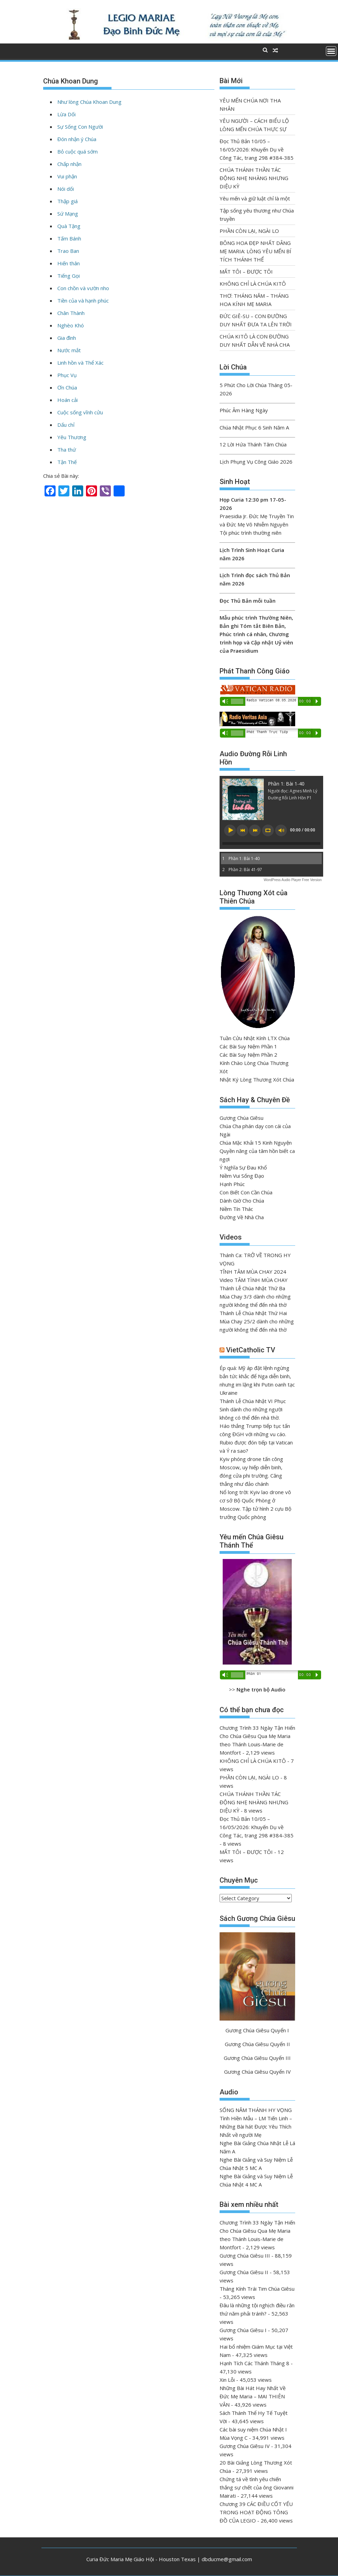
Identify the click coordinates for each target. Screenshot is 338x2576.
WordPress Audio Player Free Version (293, 880)
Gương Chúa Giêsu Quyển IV (257, 2071)
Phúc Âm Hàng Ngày (244, 410)
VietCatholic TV (250, 1350)
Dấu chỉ (66, 424)
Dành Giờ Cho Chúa (242, 1200)
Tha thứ (66, 449)
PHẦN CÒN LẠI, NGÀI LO (249, 230)
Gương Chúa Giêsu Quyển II (257, 2044)
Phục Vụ (67, 375)
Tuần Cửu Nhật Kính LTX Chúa (255, 1038)
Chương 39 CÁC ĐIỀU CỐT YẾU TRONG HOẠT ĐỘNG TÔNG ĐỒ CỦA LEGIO (256, 2512)
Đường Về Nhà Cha (242, 1217)
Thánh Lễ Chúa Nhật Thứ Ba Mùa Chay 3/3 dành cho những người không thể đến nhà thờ (255, 1296)
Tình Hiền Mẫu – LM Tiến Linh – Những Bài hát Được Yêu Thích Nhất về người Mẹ (256, 2126)
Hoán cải (67, 399)
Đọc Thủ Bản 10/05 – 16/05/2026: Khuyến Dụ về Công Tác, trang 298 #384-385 (256, 149)
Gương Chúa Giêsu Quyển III (257, 2057)
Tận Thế (67, 461)
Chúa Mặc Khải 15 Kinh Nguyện (256, 1142)
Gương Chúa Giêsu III (245, 2255)
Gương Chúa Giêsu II (244, 2272)
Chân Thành (71, 312)
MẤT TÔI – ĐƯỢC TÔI (246, 271)
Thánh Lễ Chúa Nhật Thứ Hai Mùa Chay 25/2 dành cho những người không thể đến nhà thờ (257, 1321)
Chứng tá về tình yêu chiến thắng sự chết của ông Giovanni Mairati (256, 2487)
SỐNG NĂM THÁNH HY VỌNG (256, 2109)
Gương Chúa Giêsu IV (245, 2445)
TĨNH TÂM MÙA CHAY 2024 (253, 1271)
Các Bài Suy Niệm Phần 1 (248, 1046)
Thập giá (67, 201)
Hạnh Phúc (232, 1184)
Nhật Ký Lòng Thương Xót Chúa (257, 1079)
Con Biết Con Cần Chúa (246, 1192)
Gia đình (66, 337)
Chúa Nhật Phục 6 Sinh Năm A (254, 427)
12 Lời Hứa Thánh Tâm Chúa (253, 444)
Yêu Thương (71, 437)
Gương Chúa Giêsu (241, 1117)
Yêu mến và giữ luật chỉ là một (255, 198)
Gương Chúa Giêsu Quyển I (257, 2030)
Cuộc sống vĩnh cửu (80, 412)
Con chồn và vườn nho (83, 288)
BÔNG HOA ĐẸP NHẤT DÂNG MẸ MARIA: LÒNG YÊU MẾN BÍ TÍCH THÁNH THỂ (255, 251)
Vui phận (67, 176)
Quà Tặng (68, 226)
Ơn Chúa (67, 387)
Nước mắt (69, 350)
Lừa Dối (66, 114)
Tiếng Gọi (68, 275)
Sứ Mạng (67, 213)
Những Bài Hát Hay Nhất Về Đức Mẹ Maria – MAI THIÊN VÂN (253, 2396)
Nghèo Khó (70, 325)
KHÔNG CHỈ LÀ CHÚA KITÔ (253, 283)
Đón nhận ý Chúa (76, 139)
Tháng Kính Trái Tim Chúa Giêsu (257, 2288)
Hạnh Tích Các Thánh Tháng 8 (254, 2363)
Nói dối (65, 188)
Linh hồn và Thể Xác (80, 362)
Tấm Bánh (69, 238)
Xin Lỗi (227, 2379)
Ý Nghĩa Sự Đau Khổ (243, 1167)
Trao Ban (68, 250)
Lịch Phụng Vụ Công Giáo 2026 (256, 461)
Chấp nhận (69, 163)
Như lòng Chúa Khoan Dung (89, 101)
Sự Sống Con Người (80, 126)
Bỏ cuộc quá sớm (77, 151)
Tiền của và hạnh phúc (83, 300)
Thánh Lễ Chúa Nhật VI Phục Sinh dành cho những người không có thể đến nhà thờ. (253, 1409)
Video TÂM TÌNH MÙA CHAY (254, 1279)
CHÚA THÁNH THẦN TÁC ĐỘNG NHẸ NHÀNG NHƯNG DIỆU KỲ (254, 178)
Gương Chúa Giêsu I (243, 2330)
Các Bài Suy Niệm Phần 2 (248, 1054)
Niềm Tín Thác (236, 1208)
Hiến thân (68, 263)
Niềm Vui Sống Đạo (242, 1175)
